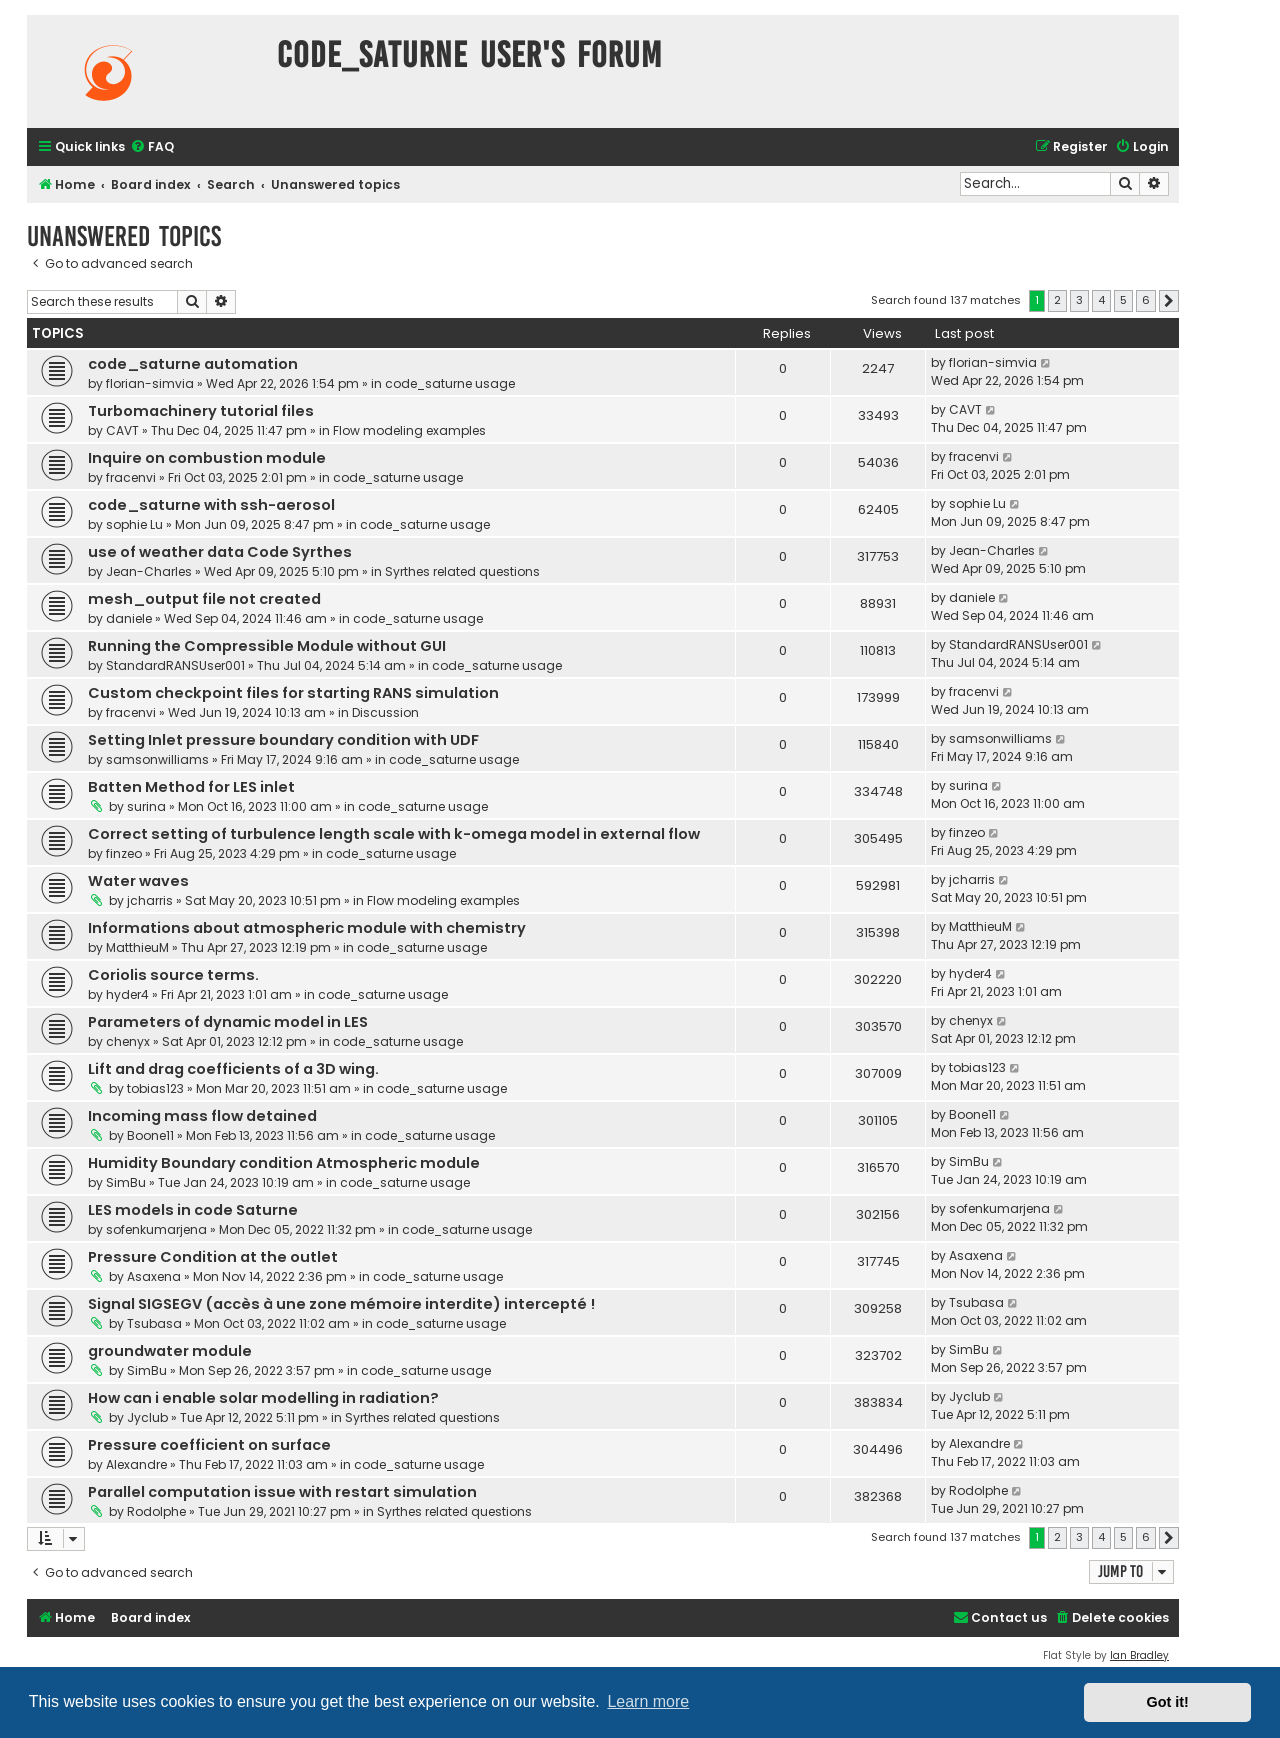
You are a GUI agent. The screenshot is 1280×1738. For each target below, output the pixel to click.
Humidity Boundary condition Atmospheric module (284, 1163)
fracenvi (131, 477)
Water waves (138, 881)
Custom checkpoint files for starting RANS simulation (293, 693)
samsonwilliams (157, 759)
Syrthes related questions (462, 571)
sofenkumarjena (156, 1229)
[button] (1169, 301)
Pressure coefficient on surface (209, 1445)
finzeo (124, 853)
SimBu (126, 1182)
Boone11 (150, 1135)
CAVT (122, 430)
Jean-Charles (149, 571)
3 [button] (1079, 300)
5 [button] (1123, 300)
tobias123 (155, 1088)
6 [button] (1146, 300)
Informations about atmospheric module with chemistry (307, 928)
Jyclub (147, 1417)
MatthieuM (137, 947)
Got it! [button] (1168, 1702)
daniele (129, 618)
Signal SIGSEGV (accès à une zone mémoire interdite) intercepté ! (341, 1304)
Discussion (385, 712)
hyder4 (127, 994)
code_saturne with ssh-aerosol (211, 505)
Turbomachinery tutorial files (201, 411)
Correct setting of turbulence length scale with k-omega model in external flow (394, 834)
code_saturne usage (450, 383)
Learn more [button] (648, 1701)
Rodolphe (156, 1511)
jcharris (150, 900)
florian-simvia (150, 383)
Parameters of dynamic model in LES (228, 1022)
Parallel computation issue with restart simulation (282, 1492)
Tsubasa (154, 1323)
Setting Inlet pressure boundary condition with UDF (283, 740)
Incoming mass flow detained (202, 1116)
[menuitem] (152, 147)
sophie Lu (134, 524)
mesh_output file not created (204, 599)
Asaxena (154, 1276)
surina (146, 806)
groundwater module (170, 1351)
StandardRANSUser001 (175, 665)
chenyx (128, 1041)
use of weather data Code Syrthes (220, 552)
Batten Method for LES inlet (191, 787)
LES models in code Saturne (193, 1210)
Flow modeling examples (409, 430)
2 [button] (1057, 300)
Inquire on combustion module (207, 458)
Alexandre (136, 1464)
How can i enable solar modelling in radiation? (263, 1398)
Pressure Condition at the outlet (213, 1257)
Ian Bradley (1139, 1655)
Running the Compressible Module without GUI (267, 646)
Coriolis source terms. (173, 975)
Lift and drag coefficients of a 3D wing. (233, 1069)
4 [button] (1101, 300)
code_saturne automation (193, 364)
